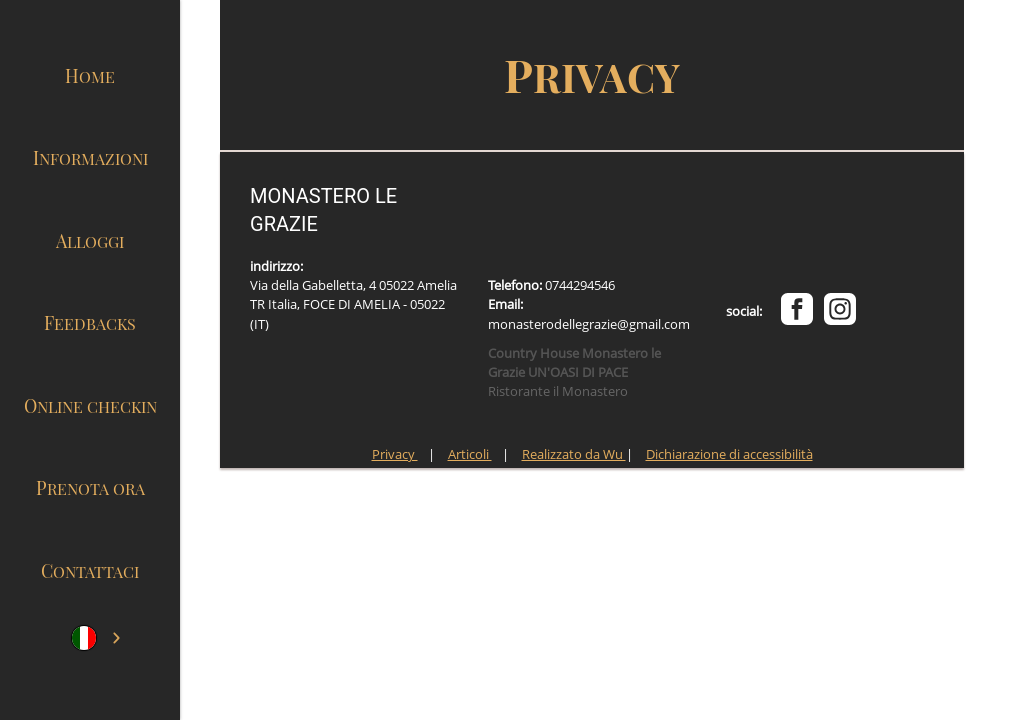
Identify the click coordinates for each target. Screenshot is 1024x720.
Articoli (470, 454)
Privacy (395, 454)
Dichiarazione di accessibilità (729, 454)
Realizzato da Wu (574, 454)
